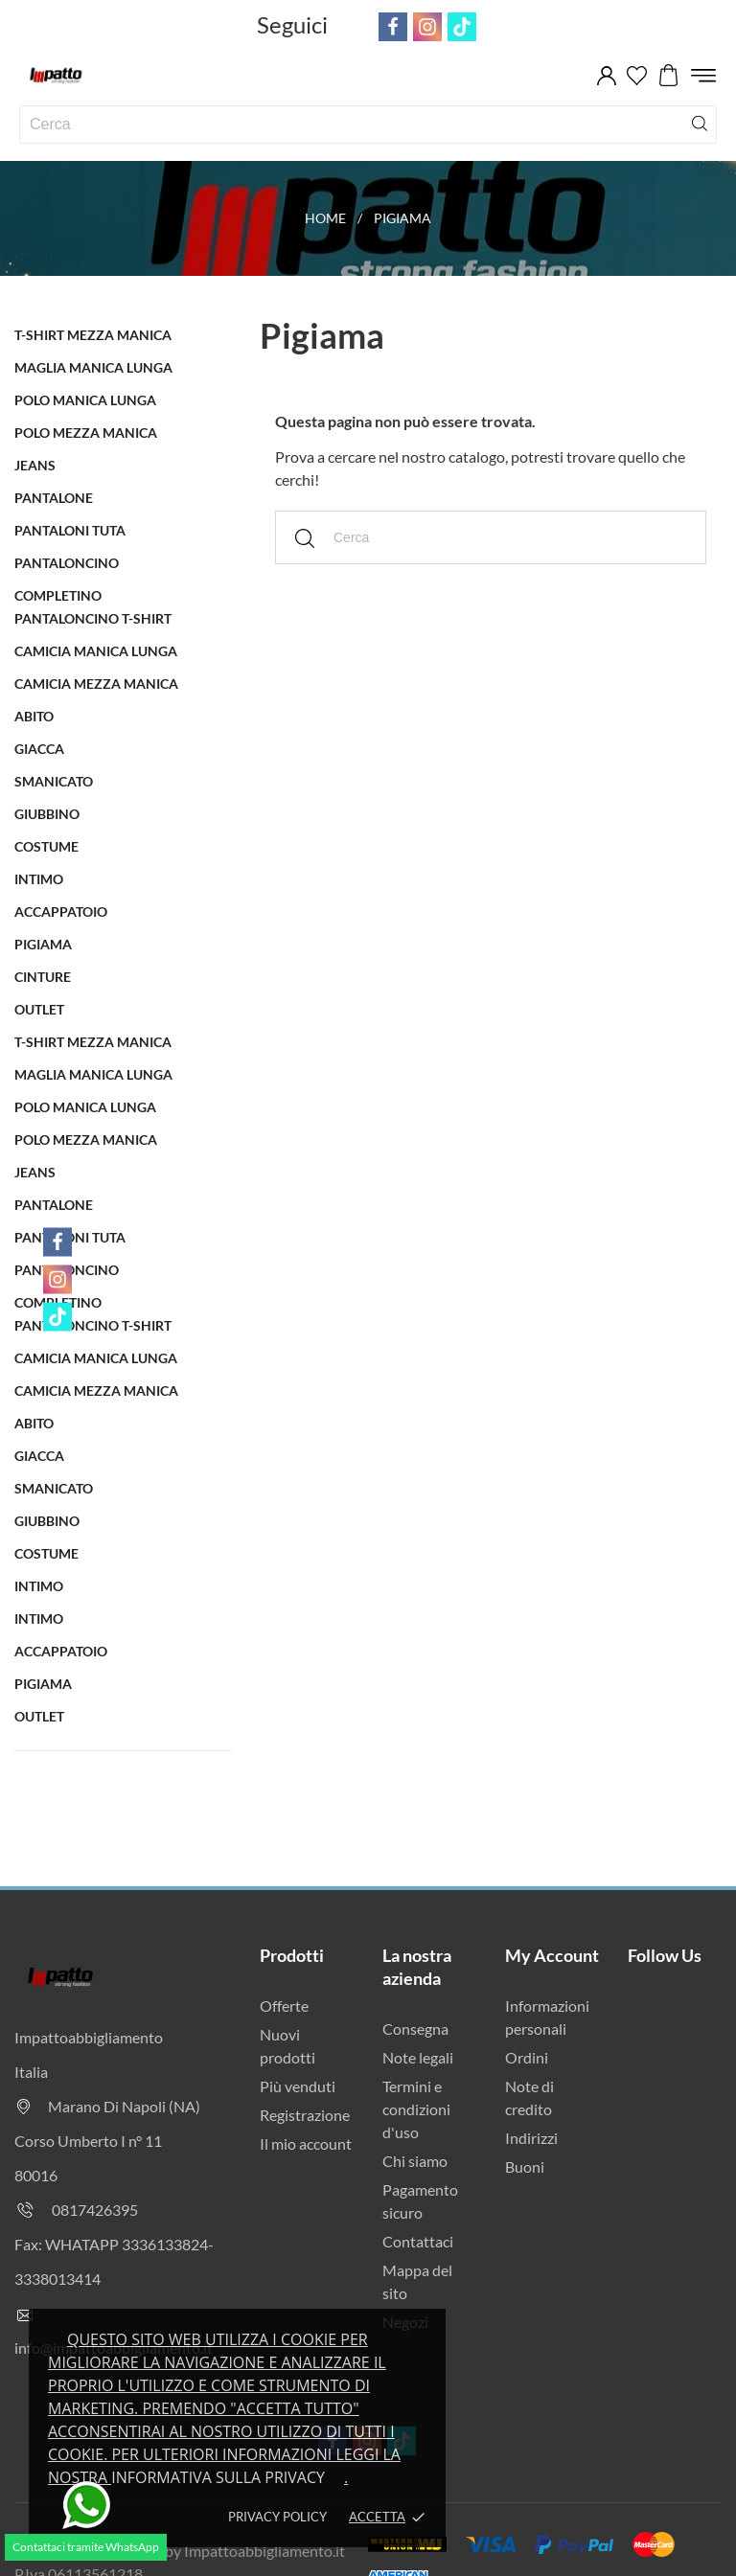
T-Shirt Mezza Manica (93, 335)
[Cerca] (699, 122)
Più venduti (297, 2086)
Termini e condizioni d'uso (416, 2109)
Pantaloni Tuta (70, 530)
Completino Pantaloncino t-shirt (93, 607)
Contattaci (417, 2241)
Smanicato (53, 781)
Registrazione (305, 2115)
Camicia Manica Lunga (95, 651)
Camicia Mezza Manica (96, 683)
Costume (46, 846)
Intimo (38, 879)
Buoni (524, 2166)
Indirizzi (531, 2138)
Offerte (284, 2005)
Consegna (415, 2028)
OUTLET (39, 1009)
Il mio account (306, 2143)
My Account (552, 1955)
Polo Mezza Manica (85, 432)
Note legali (417, 2057)
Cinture (42, 977)
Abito (34, 716)
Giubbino (47, 814)
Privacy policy (277, 2516)
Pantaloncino (66, 563)
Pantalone (53, 498)
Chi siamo (415, 2161)
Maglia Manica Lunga (93, 367)
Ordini (526, 2057)
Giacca (39, 749)
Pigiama (43, 944)
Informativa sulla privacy (218, 2477)
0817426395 (95, 2209)
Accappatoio (60, 911)
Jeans (35, 465)
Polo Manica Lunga (85, 400)
